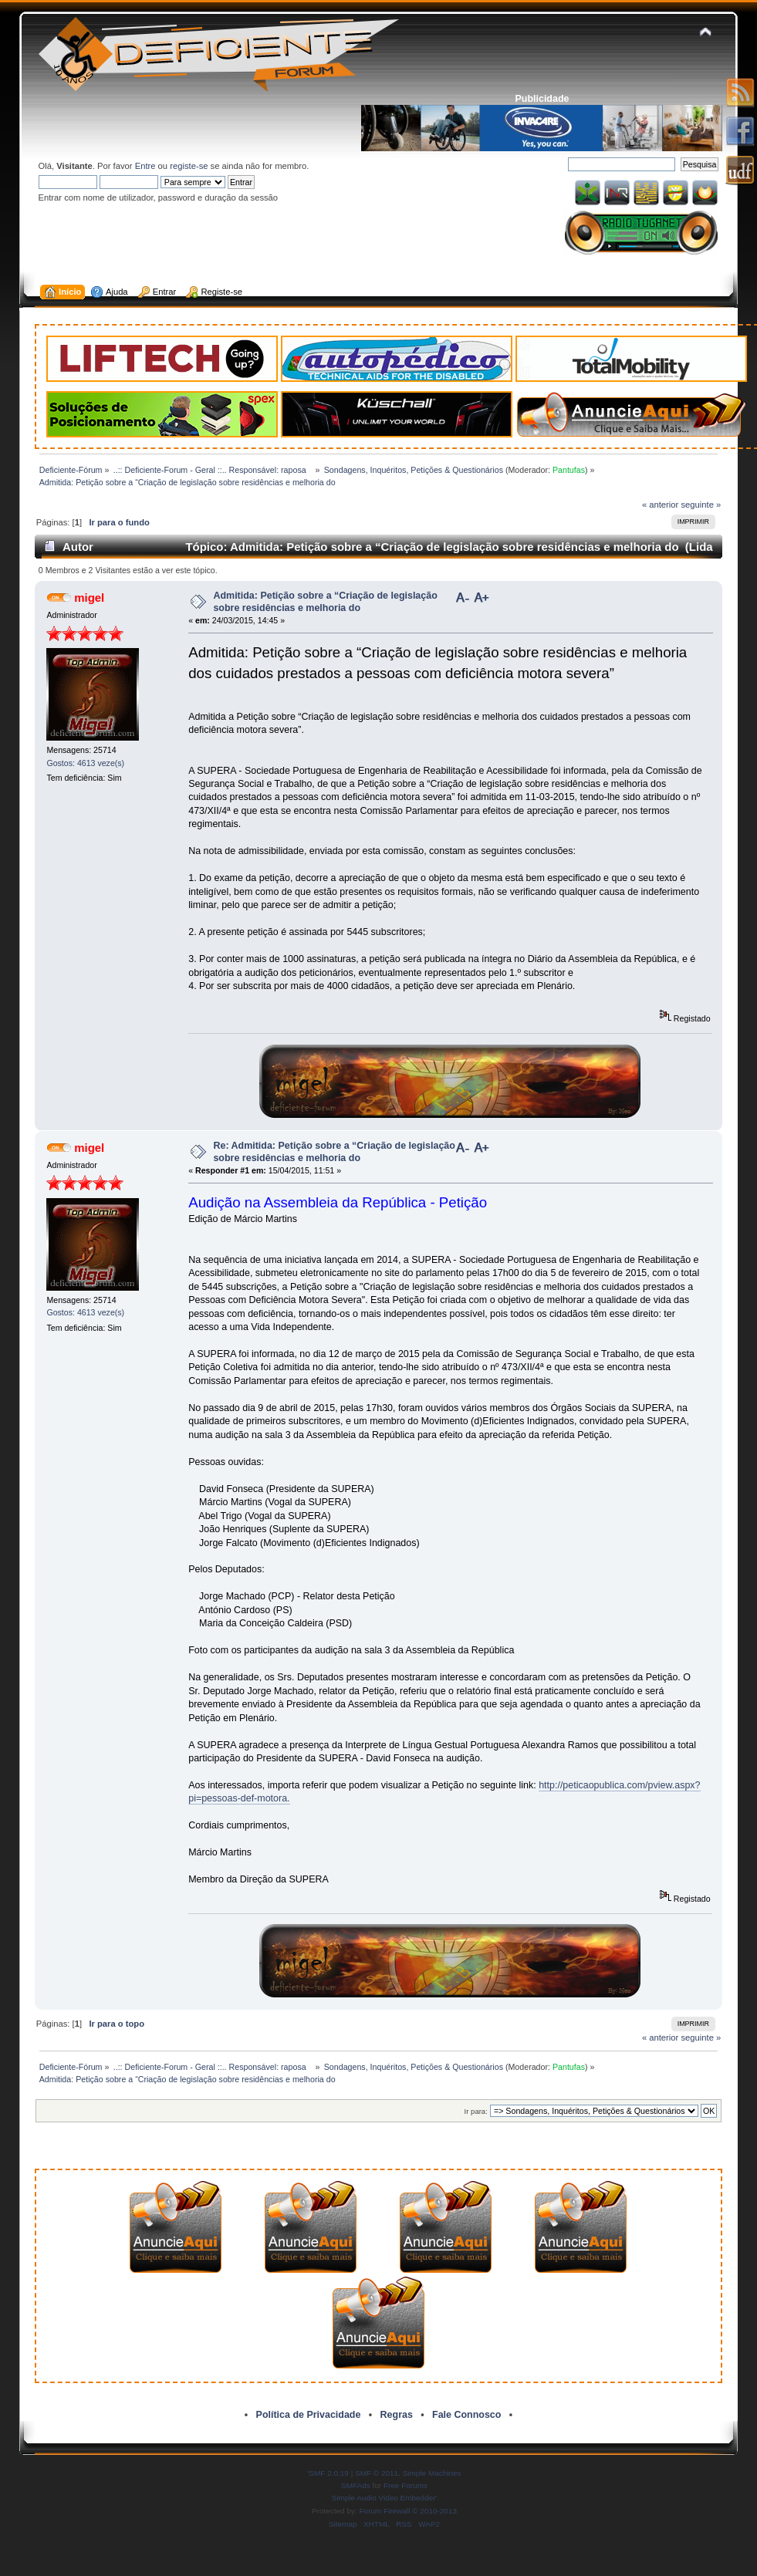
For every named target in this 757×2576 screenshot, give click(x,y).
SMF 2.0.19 (329, 2473)
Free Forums (406, 2485)
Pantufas (569, 469)
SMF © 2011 (376, 2473)
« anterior (660, 504)
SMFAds (355, 2485)
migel (89, 597)
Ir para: (476, 2111)
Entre (145, 165)
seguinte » (701, 504)
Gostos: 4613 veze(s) (85, 763)
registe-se (189, 165)
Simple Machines (432, 2473)
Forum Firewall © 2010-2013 (408, 2511)
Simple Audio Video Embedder (384, 2497)
